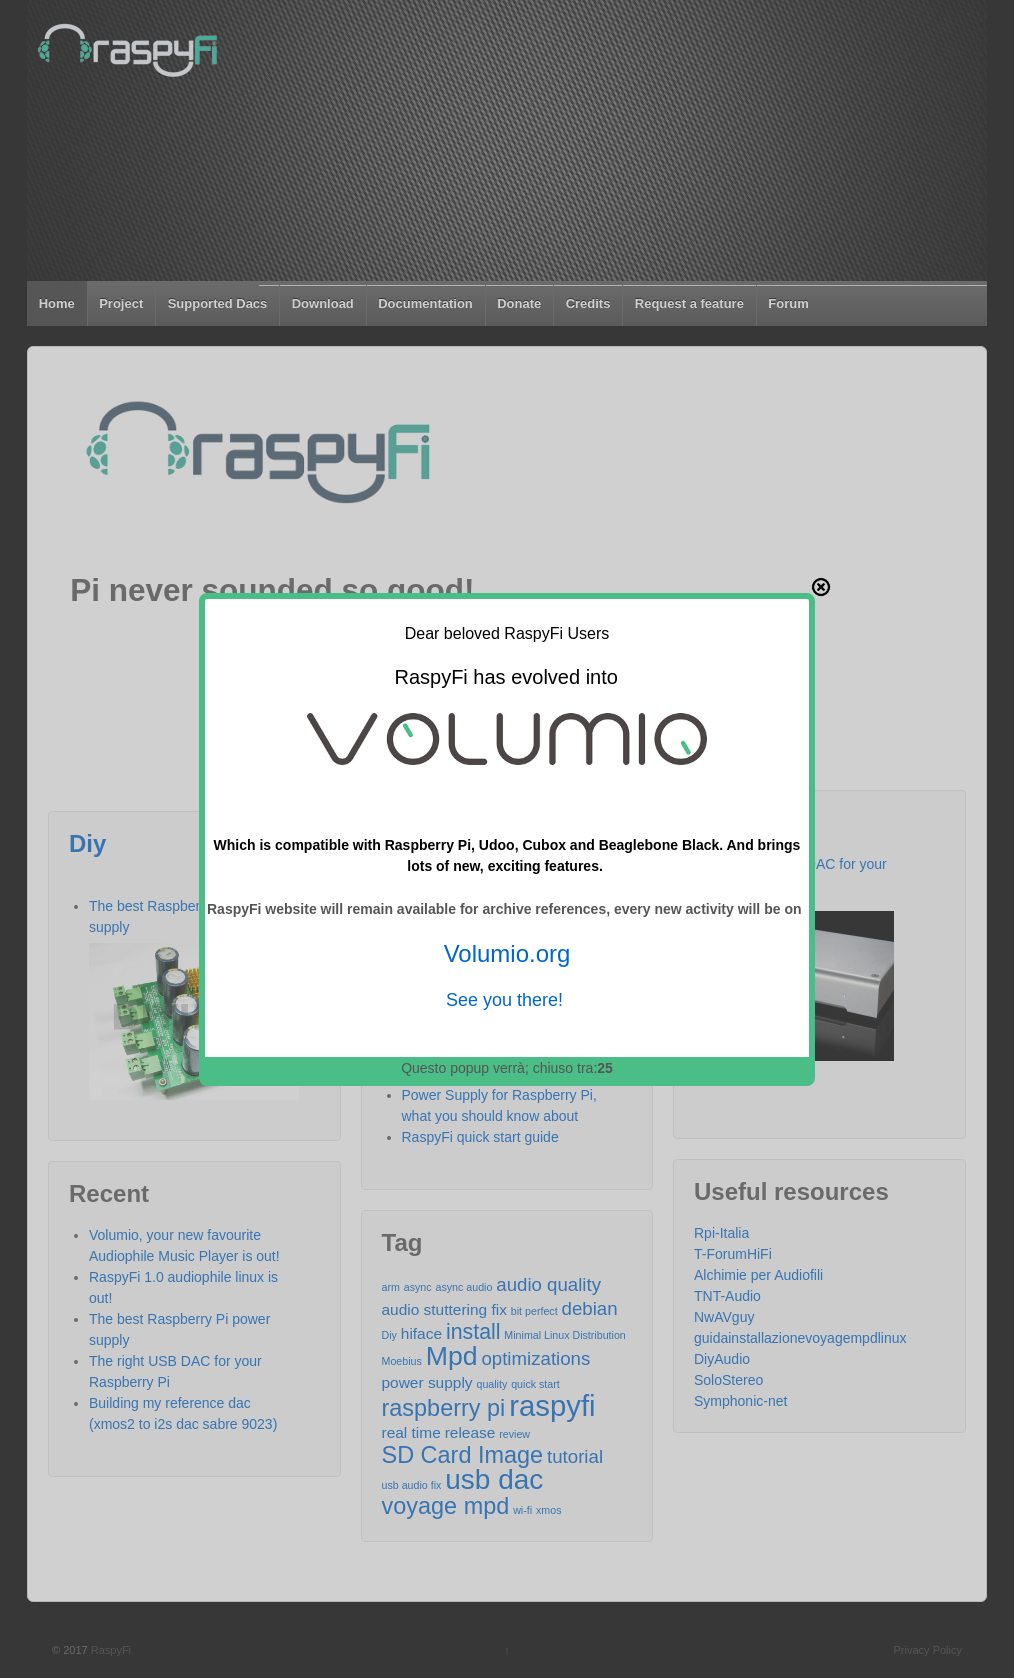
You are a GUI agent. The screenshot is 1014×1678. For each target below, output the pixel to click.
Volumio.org (507, 953)
